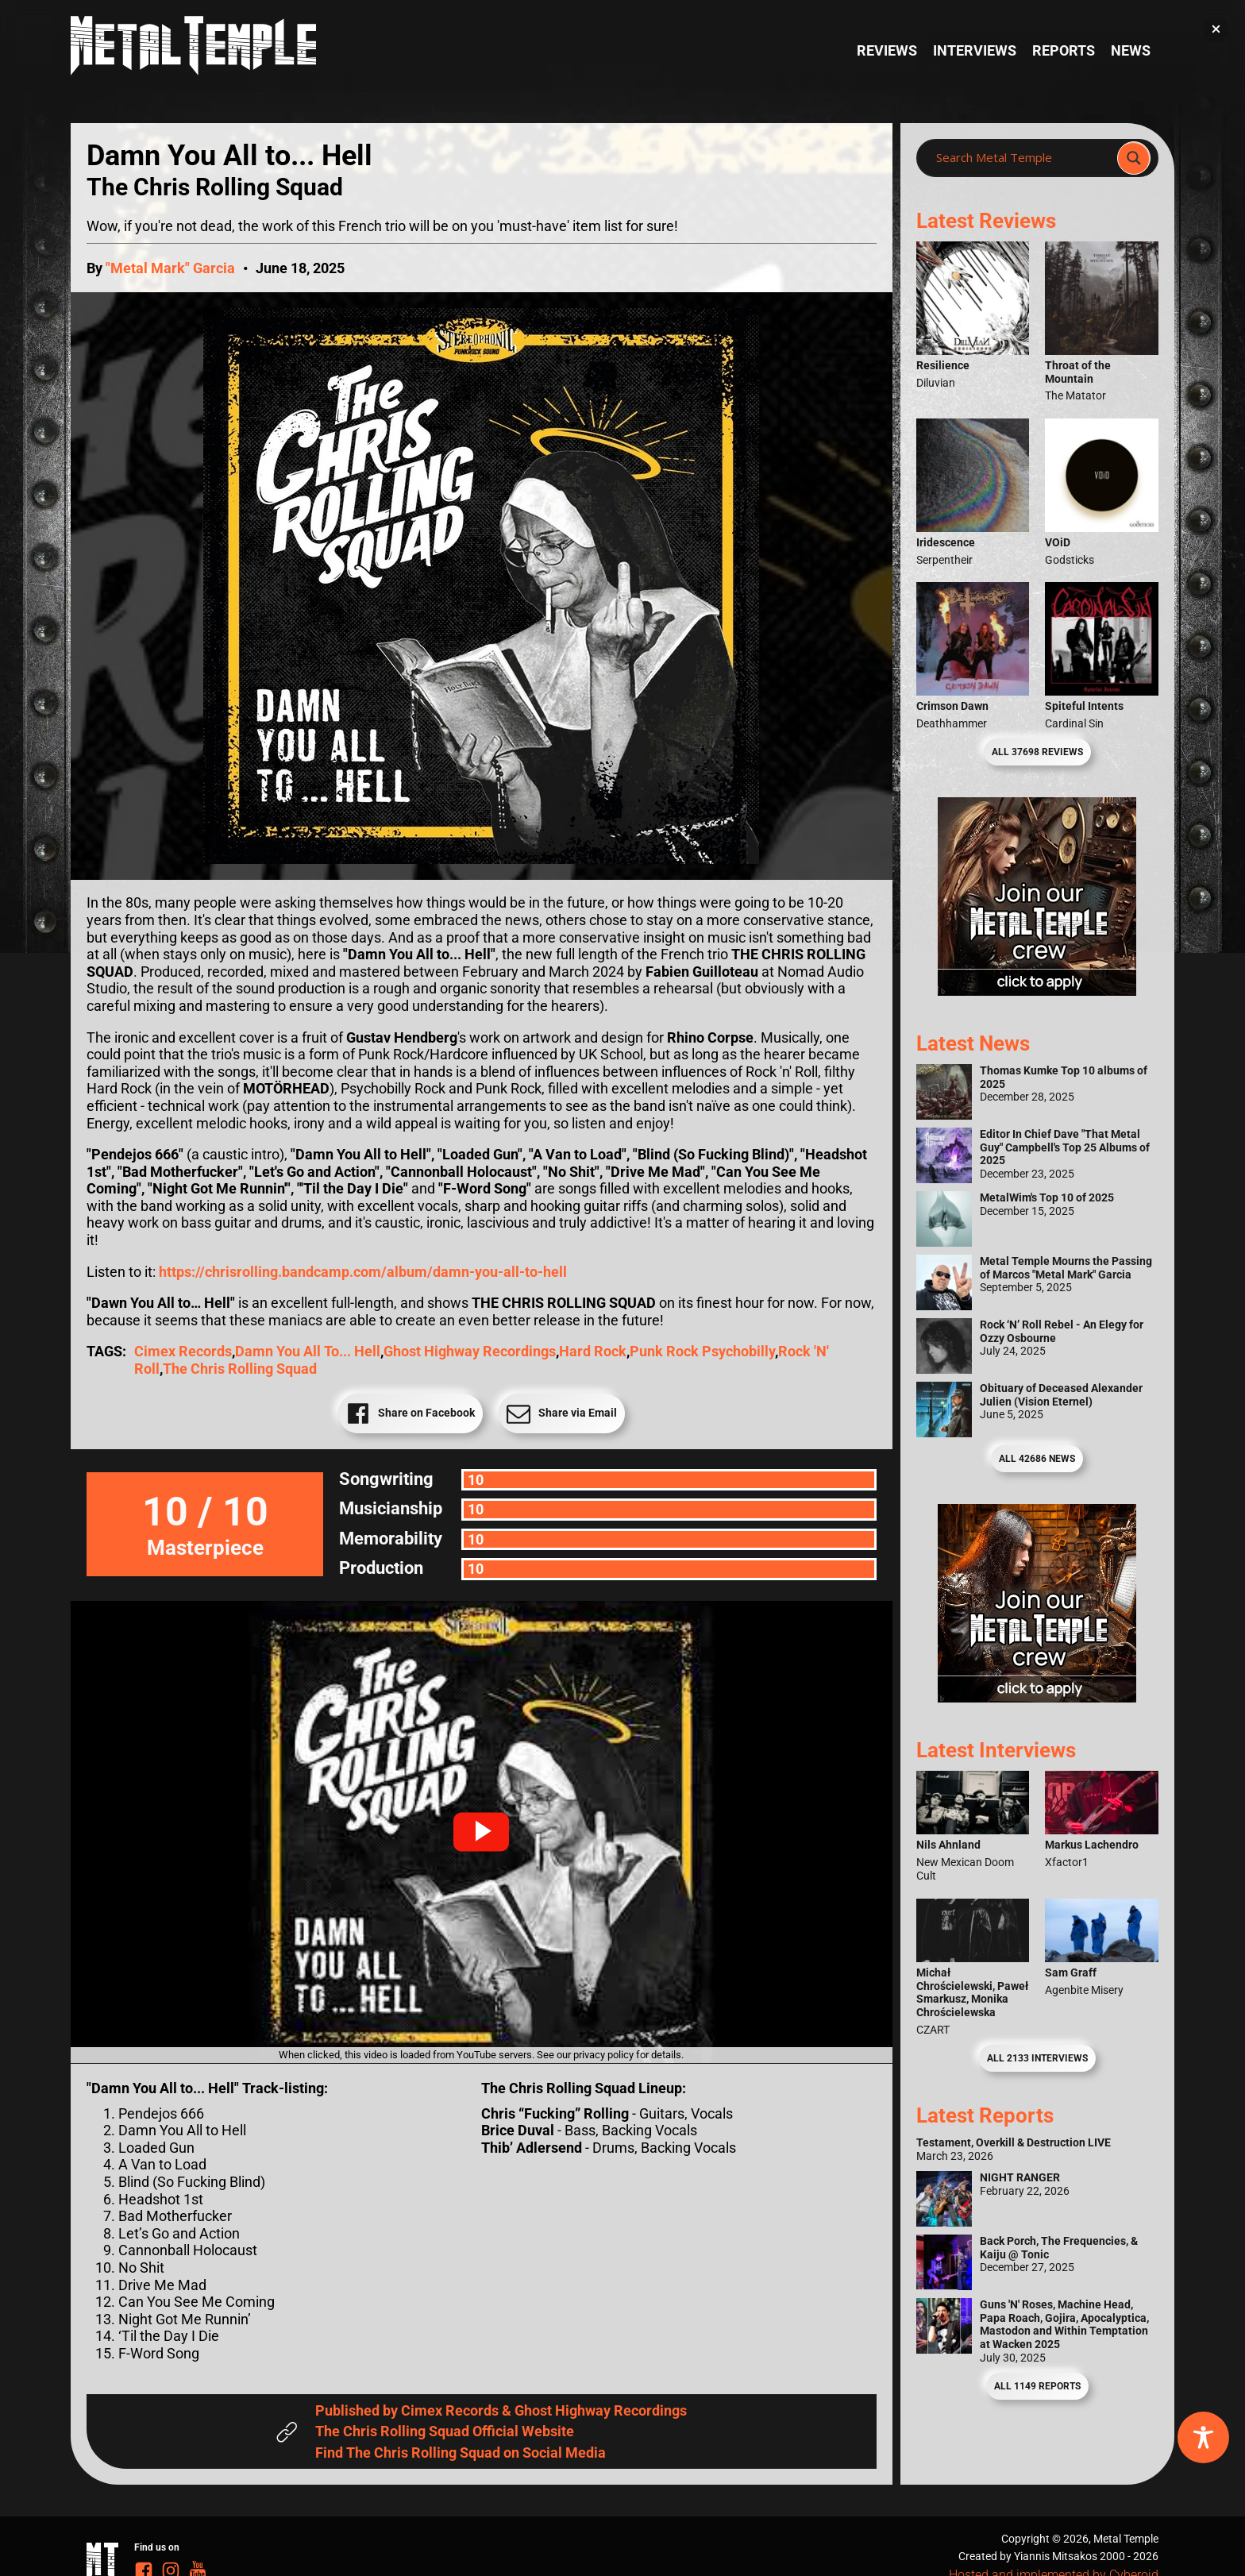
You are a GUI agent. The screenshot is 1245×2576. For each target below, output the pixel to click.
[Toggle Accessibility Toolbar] (1203, 2437)
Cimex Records (183, 1351)
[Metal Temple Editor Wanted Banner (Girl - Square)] (1037, 990)
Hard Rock (592, 1351)
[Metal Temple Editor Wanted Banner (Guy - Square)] (1037, 1697)
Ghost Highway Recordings (470, 1351)
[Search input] (1021, 158)
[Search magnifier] (1134, 158)
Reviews (887, 50)
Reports (1063, 50)
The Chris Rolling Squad (240, 1368)
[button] (481, 1832)
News (1131, 50)
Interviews (974, 50)
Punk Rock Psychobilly (702, 1351)
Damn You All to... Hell (307, 1351)
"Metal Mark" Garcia (170, 268)
